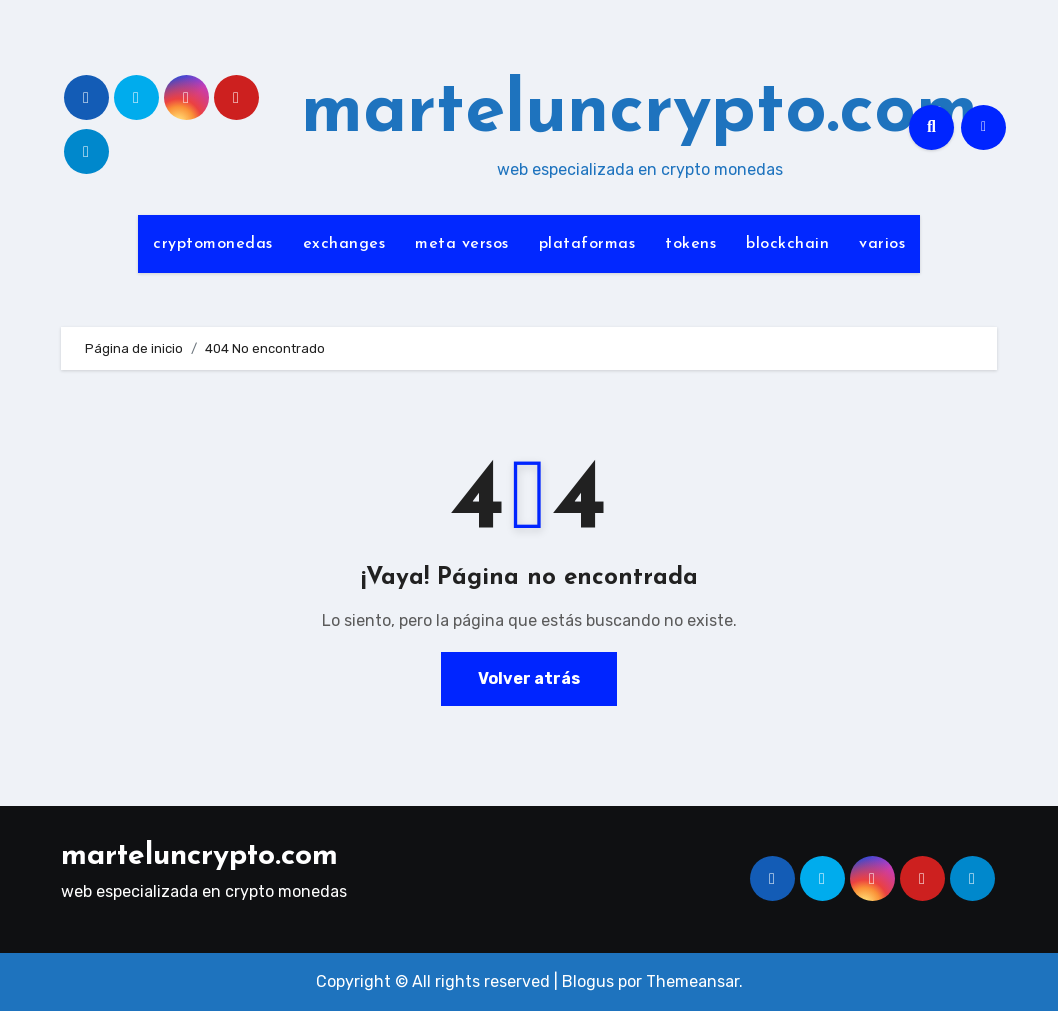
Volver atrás (529, 678)
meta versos (462, 244)
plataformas (587, 244)
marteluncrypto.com (639, 113)
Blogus (588, 981)
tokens (690, 244)
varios (882, 244)
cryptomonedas (213, 244)
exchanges (344, 244)
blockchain (787, 244)
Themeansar (692, 981)
